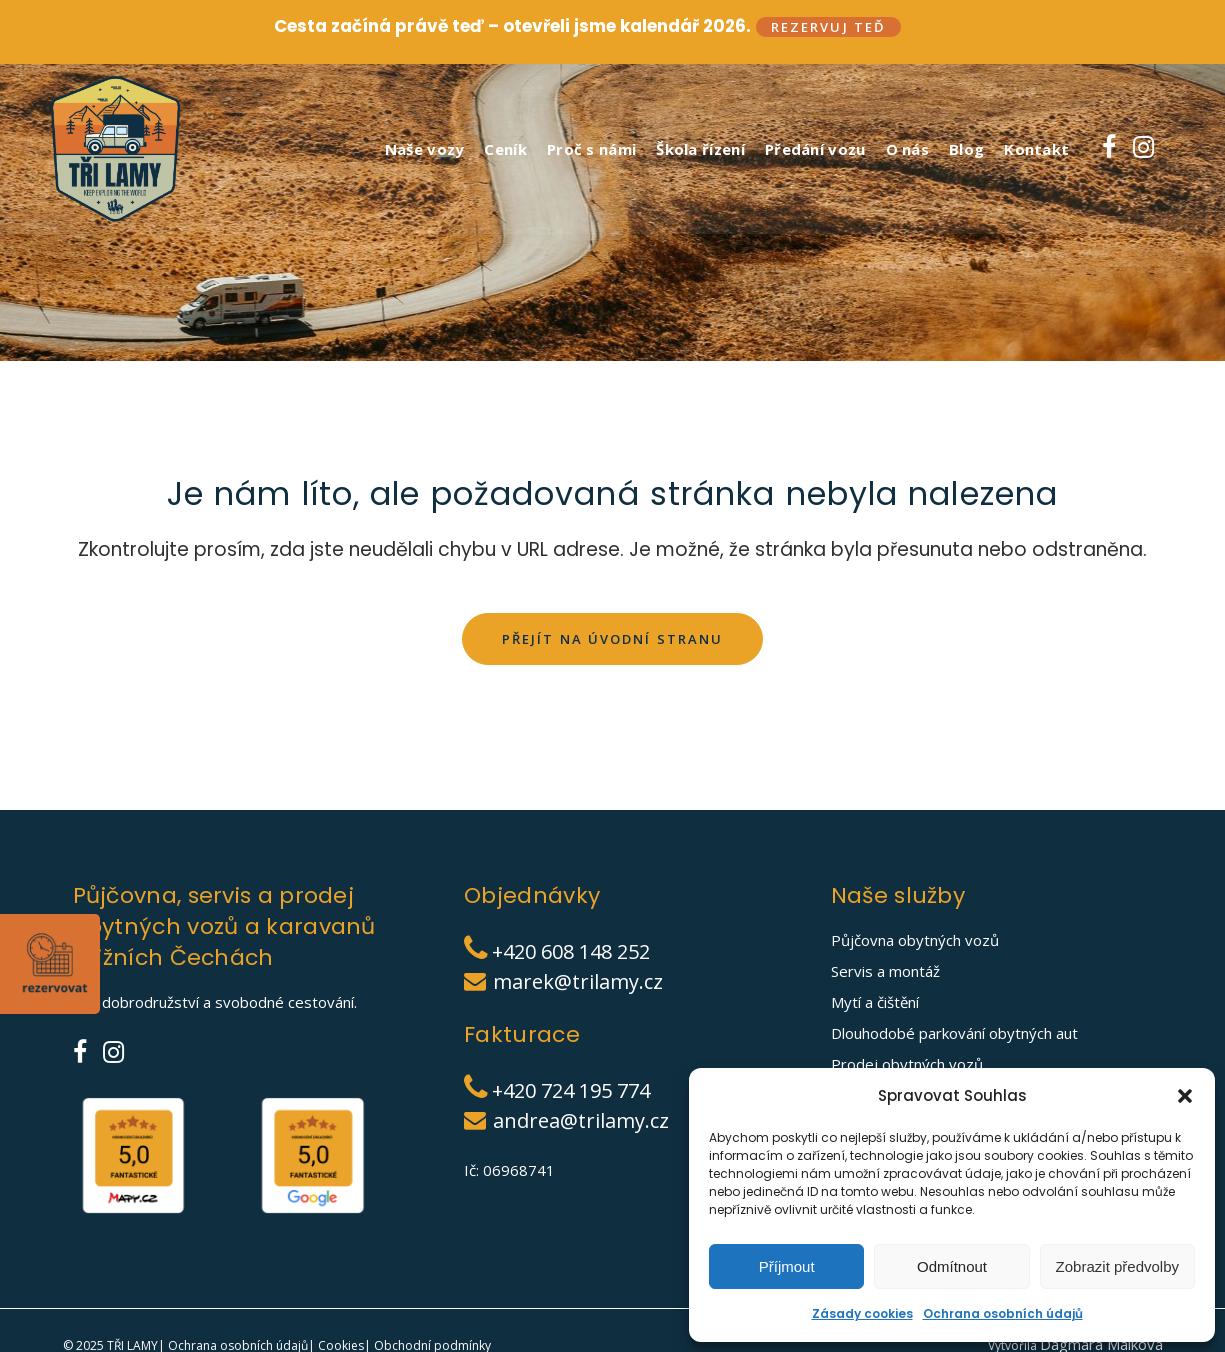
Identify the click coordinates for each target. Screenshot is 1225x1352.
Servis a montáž (885, 968)
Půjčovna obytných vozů (915, 937)
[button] (1185, 1096)
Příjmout (787, 1266)
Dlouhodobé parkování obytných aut (954, 1030)
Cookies (339, 1342)
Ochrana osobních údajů (1003, 1313)
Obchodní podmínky (431, 1342)
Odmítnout (952, 1266)
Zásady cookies (862, 1313)
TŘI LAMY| (136, 1342)
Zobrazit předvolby (1117, 1266)
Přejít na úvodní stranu (612, 635)
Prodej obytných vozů (907, 1061)
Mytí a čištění (875, 999)
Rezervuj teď (828, 27)
